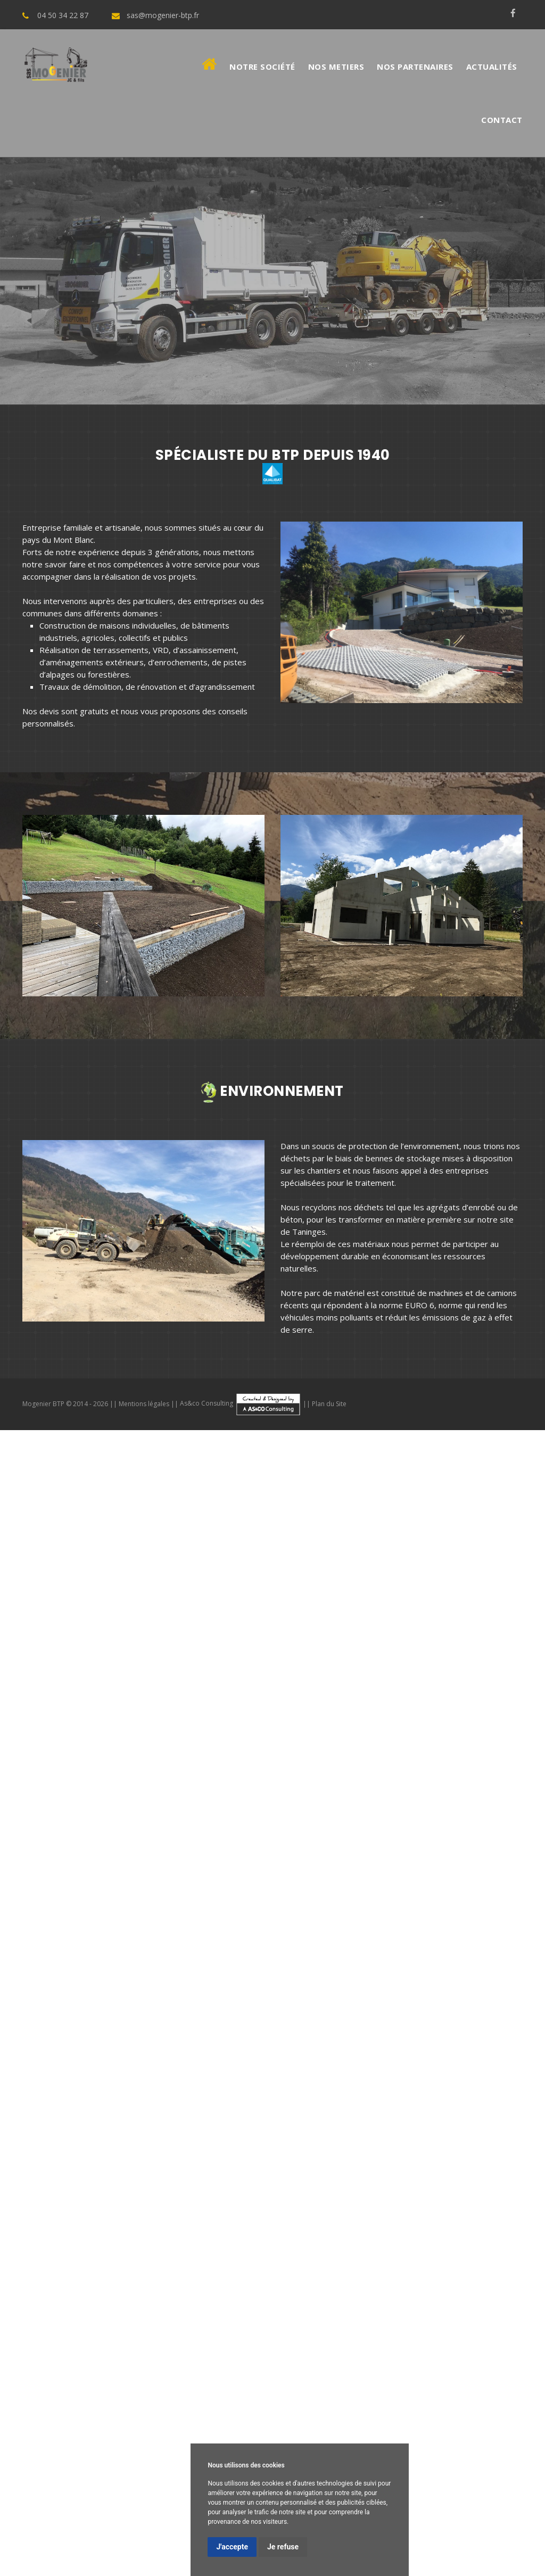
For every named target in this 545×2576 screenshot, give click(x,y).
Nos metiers (336, 66)
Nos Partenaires (415, 66)
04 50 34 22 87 (62, 15)
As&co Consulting (240, 1403)
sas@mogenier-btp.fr (163, 15)
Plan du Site (329, 1403)
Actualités (491, 66)
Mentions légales (144, 1403)
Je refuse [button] (283, 2546)
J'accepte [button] (232, 2546)
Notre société (262, 66)
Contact (502, 119)
